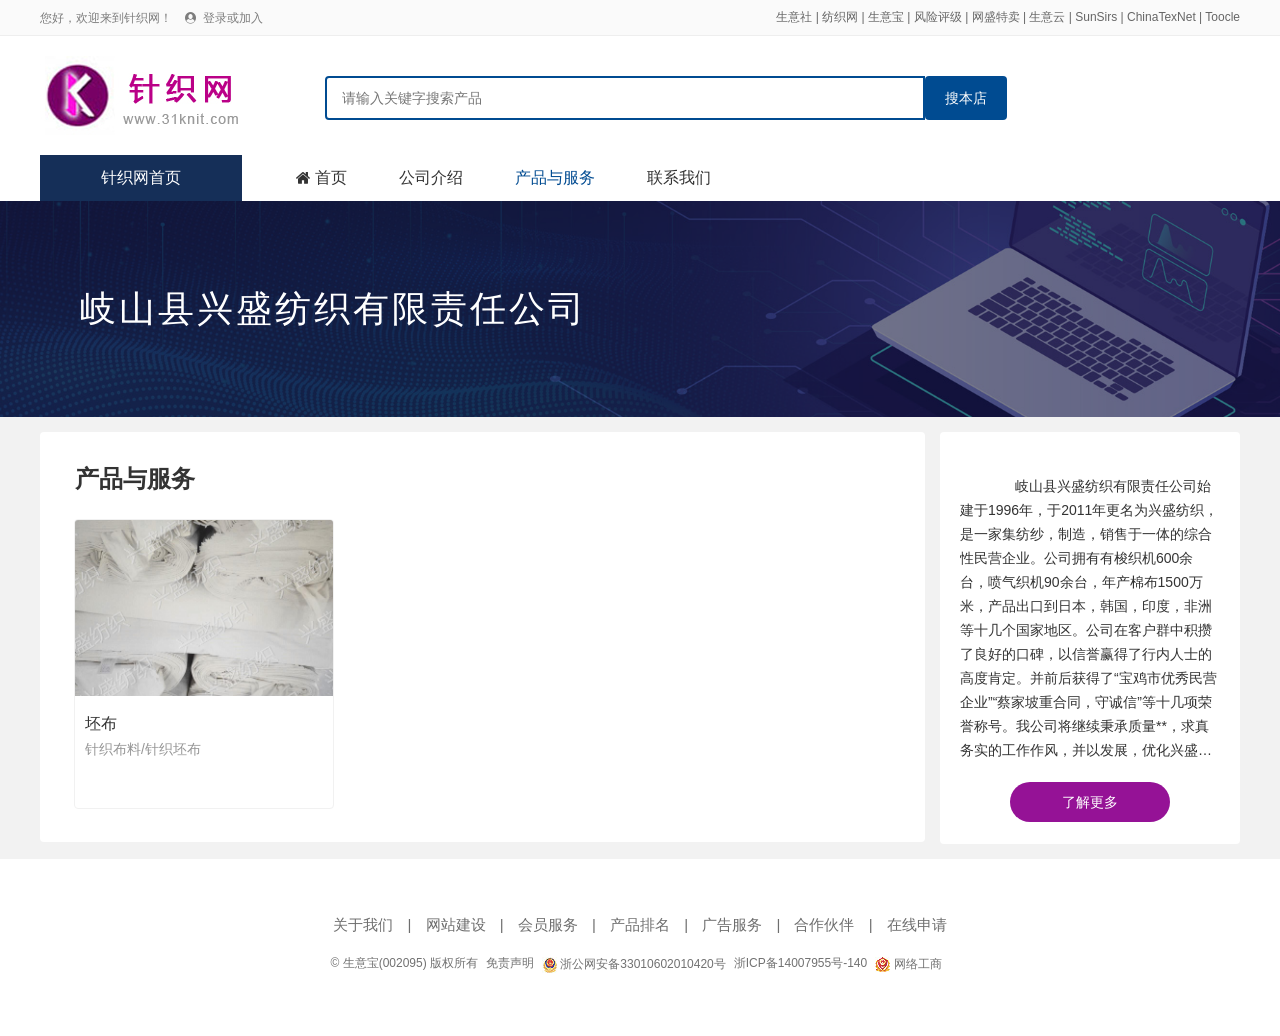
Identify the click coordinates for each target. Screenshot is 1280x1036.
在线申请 (917, 924)
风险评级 (938, 17)
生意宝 (886, 17)
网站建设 (456, 924)
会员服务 (548, 924)
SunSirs (1096, 17)
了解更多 (1090, 802)
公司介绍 (431, 177)
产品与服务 (555, 177)
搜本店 (966, 98)
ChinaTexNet (1161, 17)
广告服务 (732, 924)
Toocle (1222, 17)
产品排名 (640, 924)
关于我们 (363, 924)
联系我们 (679, 177)
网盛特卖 (996, 17)
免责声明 (510, 963)
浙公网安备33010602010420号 (634, 964)
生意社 (794, 17)
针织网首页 (141, 177)
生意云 (1047, 17)
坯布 (101, 723)
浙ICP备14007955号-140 (800, 963)
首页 (331, 177)
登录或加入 (233, 18)
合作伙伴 (824, 924)
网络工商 (908, 964)
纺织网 (840, 17)
